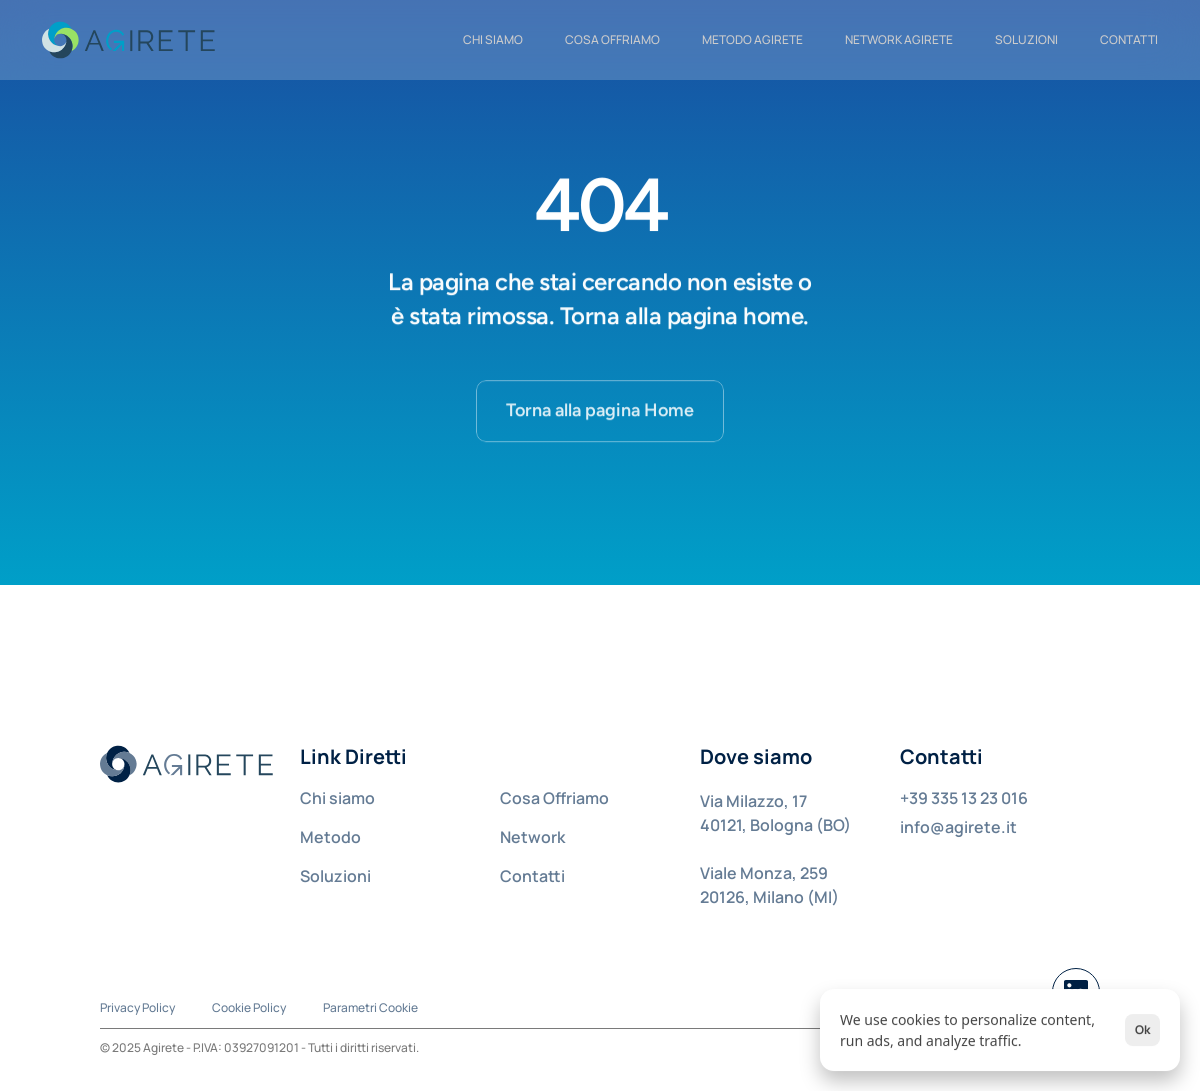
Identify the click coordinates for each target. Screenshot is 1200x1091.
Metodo (330, 837)
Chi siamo (337, 798)
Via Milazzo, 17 (753, 801)
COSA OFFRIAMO (612, 39)
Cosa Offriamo (554, 798)
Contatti (532, 876)
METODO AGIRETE (752, 39)
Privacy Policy (137, 1007)
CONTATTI (1129, 39)
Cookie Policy (249, 1007)
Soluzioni (1026, 39)
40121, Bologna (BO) (775, 825)
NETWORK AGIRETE (899, 39)
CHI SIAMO (493, 39)
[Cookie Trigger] (370, 1008)
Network (532, 837)
